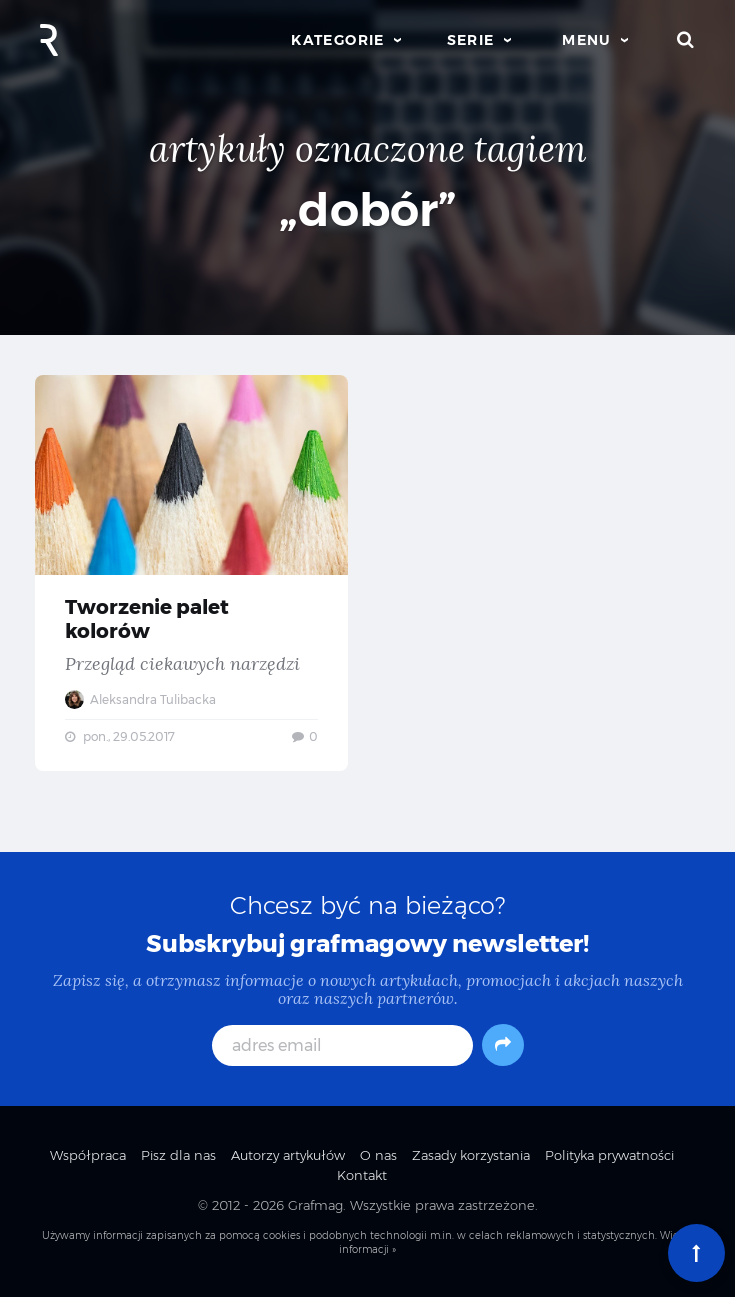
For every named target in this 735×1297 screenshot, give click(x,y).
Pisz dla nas (178, 1155)
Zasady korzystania (471, 1155)
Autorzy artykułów (288, 1155)
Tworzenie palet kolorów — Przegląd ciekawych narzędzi (191, 573)
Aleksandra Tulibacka (140, 699)
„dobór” (368, 209)
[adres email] (342, 1045)
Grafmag (315, 1205)
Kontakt (362, 1175)
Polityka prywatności (609, 1155)
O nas (378, 1155)
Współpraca (88, 1155)
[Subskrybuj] (503, 1045)
